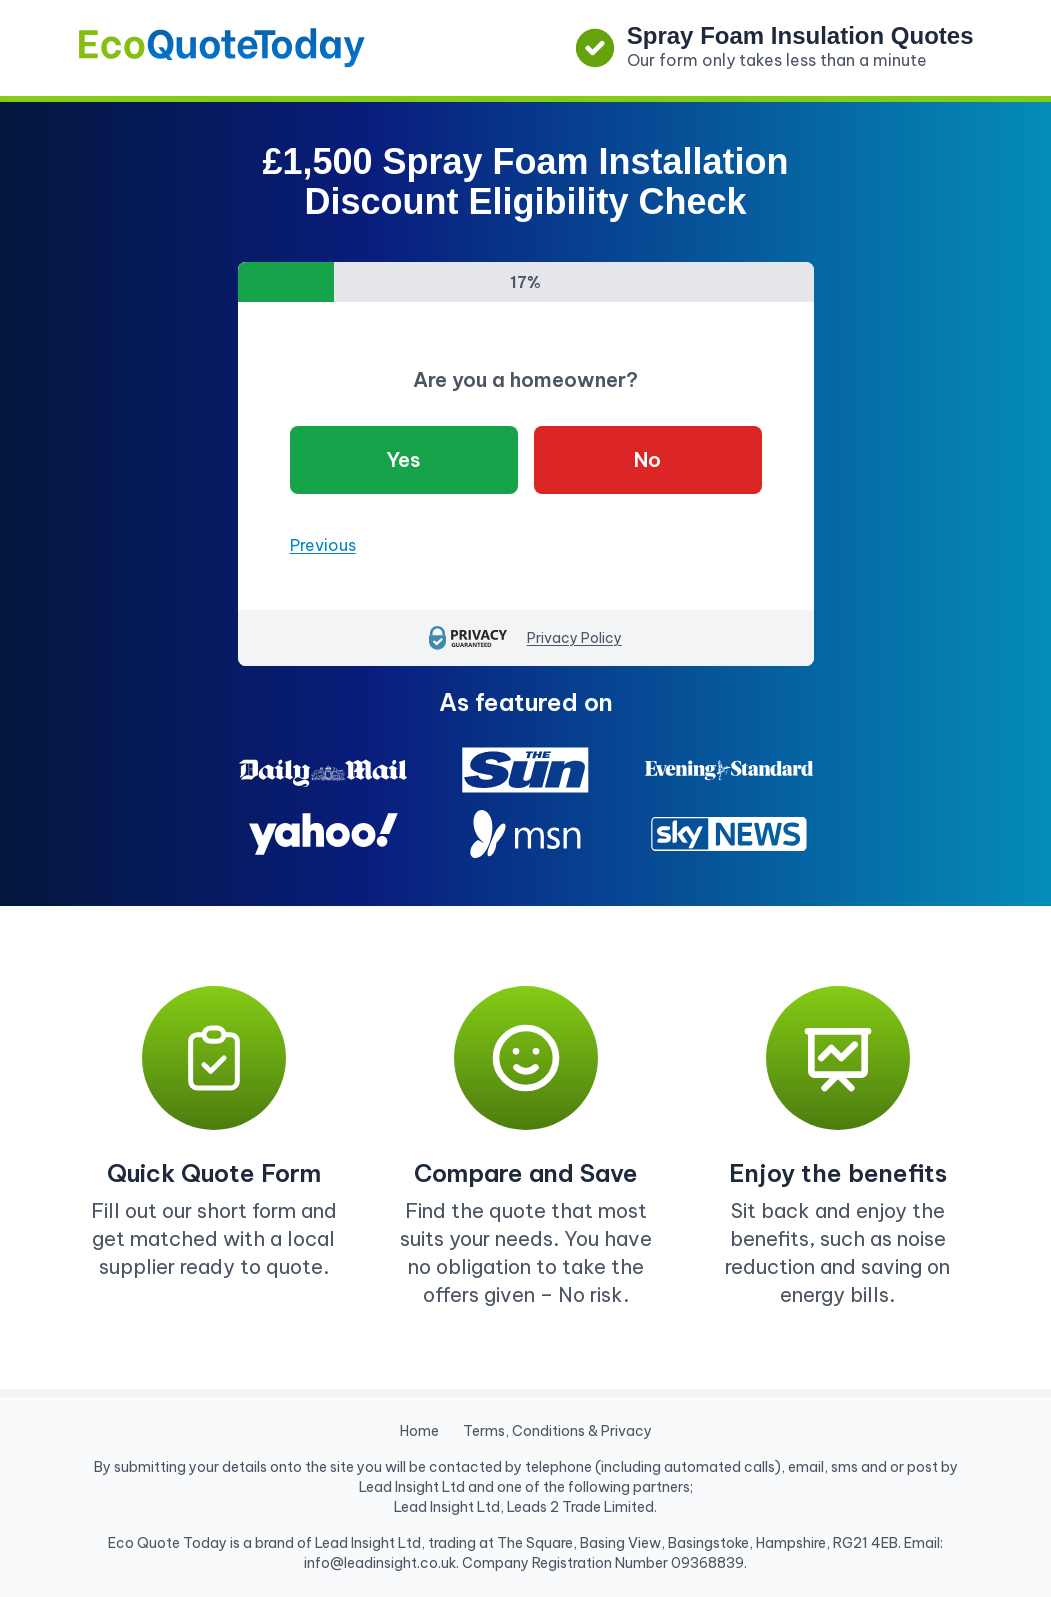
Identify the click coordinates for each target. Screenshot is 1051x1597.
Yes (403, 459)
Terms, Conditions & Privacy (557, 1431)
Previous (323, 545)
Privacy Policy (574, 638)
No (647, 459)
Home (419, 1431)
